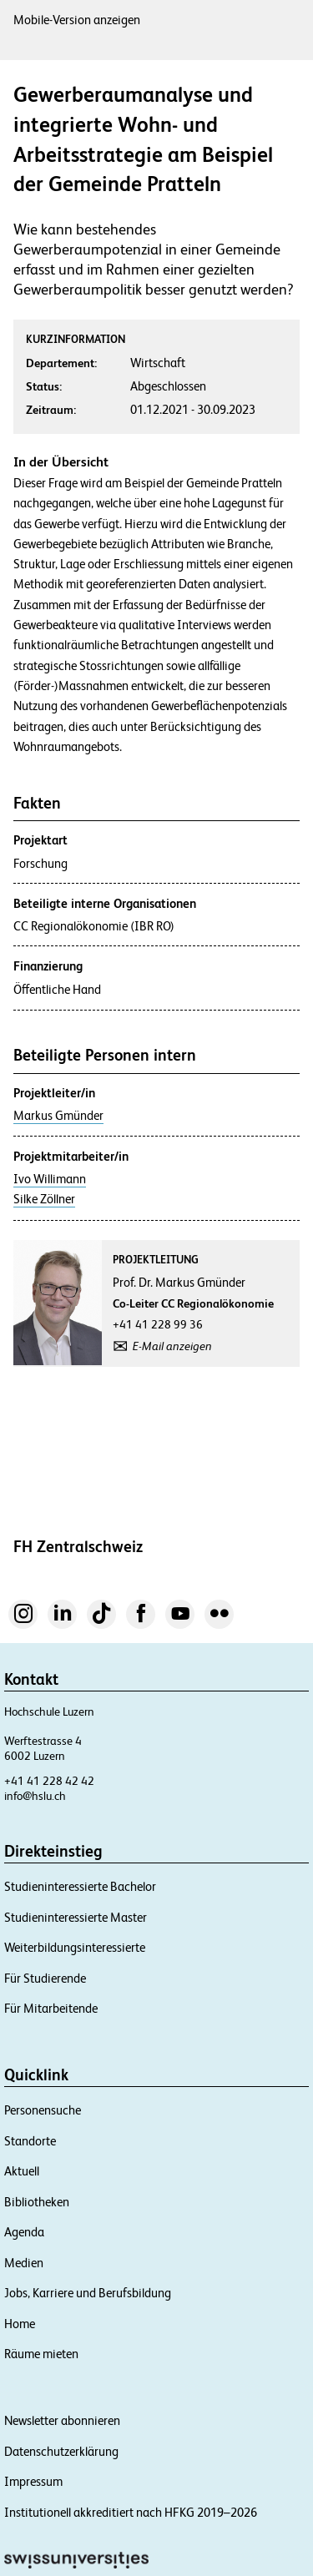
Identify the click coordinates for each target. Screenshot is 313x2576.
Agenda (24, 2232)
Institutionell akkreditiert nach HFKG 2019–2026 (130, 2512)
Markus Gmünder (58, 1115)
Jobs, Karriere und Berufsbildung (87, 2293)
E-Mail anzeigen (172, 1346)
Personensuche (42, 2110)
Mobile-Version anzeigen (76, 20)
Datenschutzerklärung (61, 2451)
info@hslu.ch (35, 1795)
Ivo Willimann (49, 1179)
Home (19, 2323)
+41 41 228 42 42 (49, 1780)
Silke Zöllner (44, 1199)
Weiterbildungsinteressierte (74, 1947)
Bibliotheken (36, 2202)
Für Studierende (45, 1978)
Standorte (30, 2141)
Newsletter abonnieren (62, 2420)
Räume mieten (41, 2354)
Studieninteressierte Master (75, 1917)
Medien (23, 2263)
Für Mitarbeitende (51, 2008)
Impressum (33, 2481)
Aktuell (21, 2171)
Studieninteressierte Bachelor (80, 1886)
